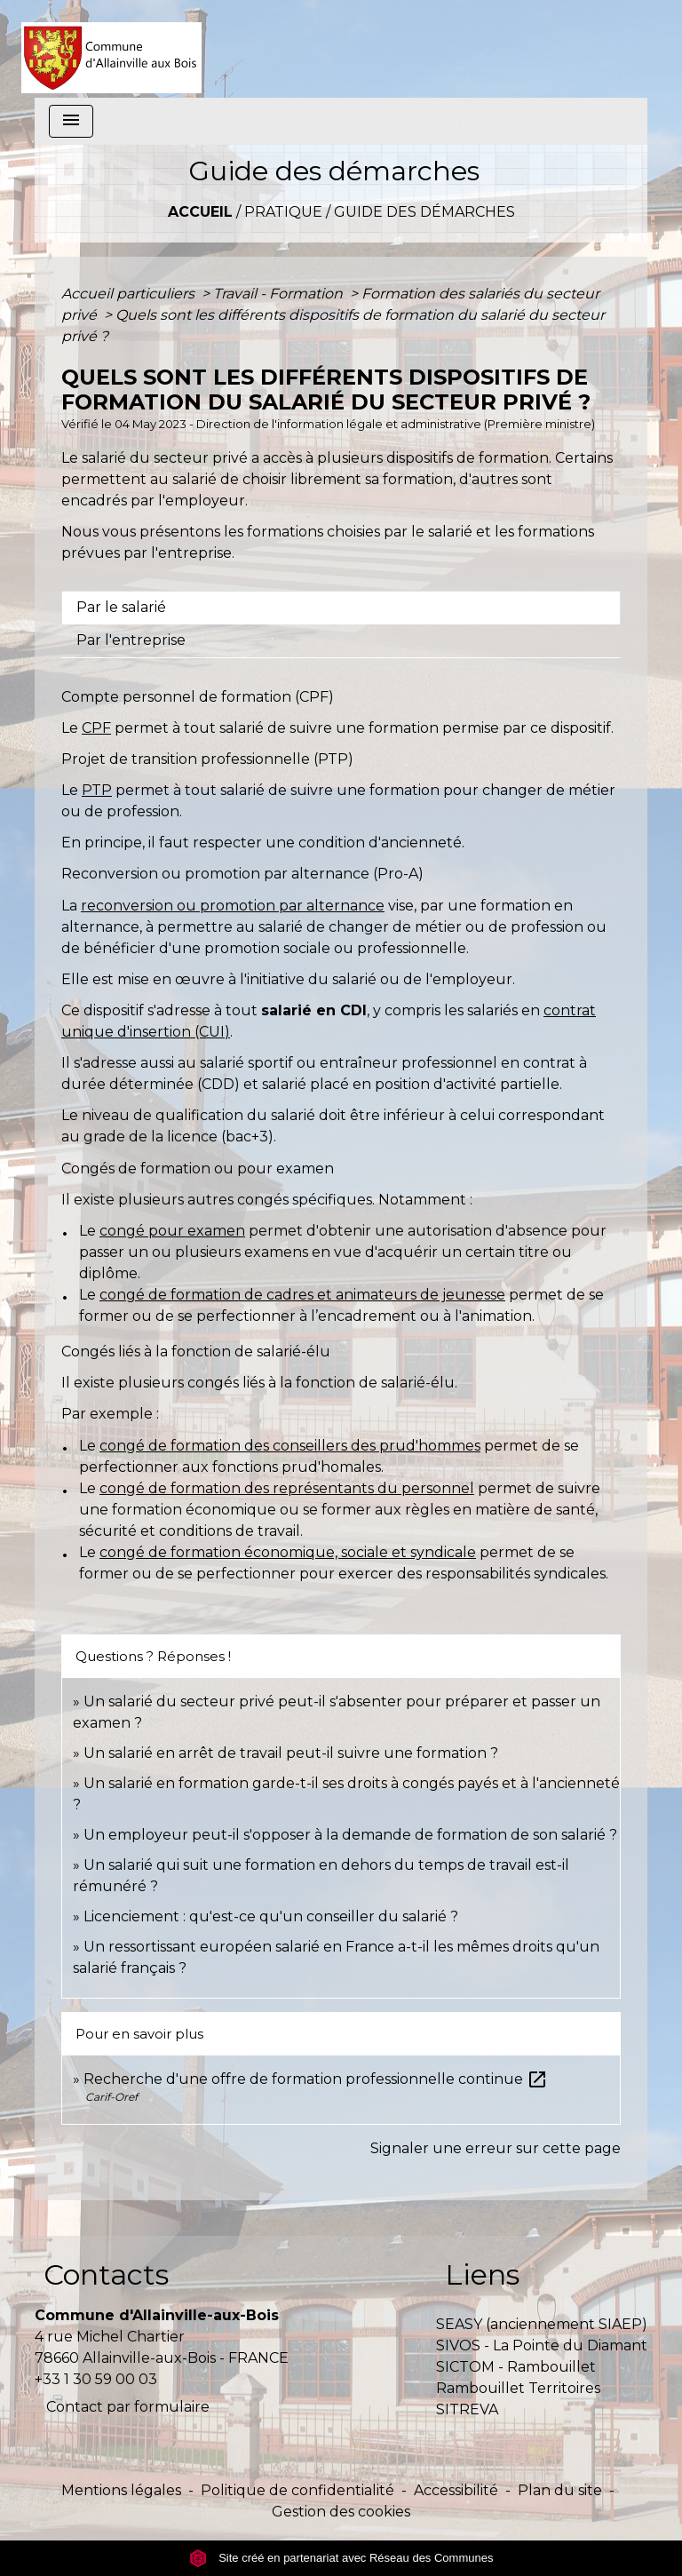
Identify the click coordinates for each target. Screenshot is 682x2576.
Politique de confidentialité (297, 2490)
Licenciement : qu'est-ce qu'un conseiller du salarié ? (270, 1916)
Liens (482, 2274)
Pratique (283, 211)
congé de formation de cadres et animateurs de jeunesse (302, 1294)
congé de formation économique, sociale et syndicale (287, 1552)
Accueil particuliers (129, 293)
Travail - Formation (279, 293)
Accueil (200, 211)
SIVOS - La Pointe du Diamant (541, 2345)
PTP (97, 790)
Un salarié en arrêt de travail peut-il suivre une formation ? (290, 1753)
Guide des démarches (424, 211)
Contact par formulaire (128, 2406)
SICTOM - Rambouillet (516, 2366)
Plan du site (560, 2490)
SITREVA (467, 2409)
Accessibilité (456, 2490)
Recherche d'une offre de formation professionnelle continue (315, 2079)
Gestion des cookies (341, 2511)
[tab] (341, 607)
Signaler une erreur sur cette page (495, 2148)
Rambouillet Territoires (518, 2388)
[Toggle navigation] (71, 121)
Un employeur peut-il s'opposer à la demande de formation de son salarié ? (350, 1834)
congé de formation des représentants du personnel (286, 1488)
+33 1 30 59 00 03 (96, 2379)
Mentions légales (121, 2490)
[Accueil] (111, 49)
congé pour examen (172, 1230)
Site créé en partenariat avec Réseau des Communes (341, 2557)
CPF (96, 728)
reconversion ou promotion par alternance (233, 905)
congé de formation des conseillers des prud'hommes (289, 1445)
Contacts (106, 2274)
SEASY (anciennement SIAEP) (541, 2324)
